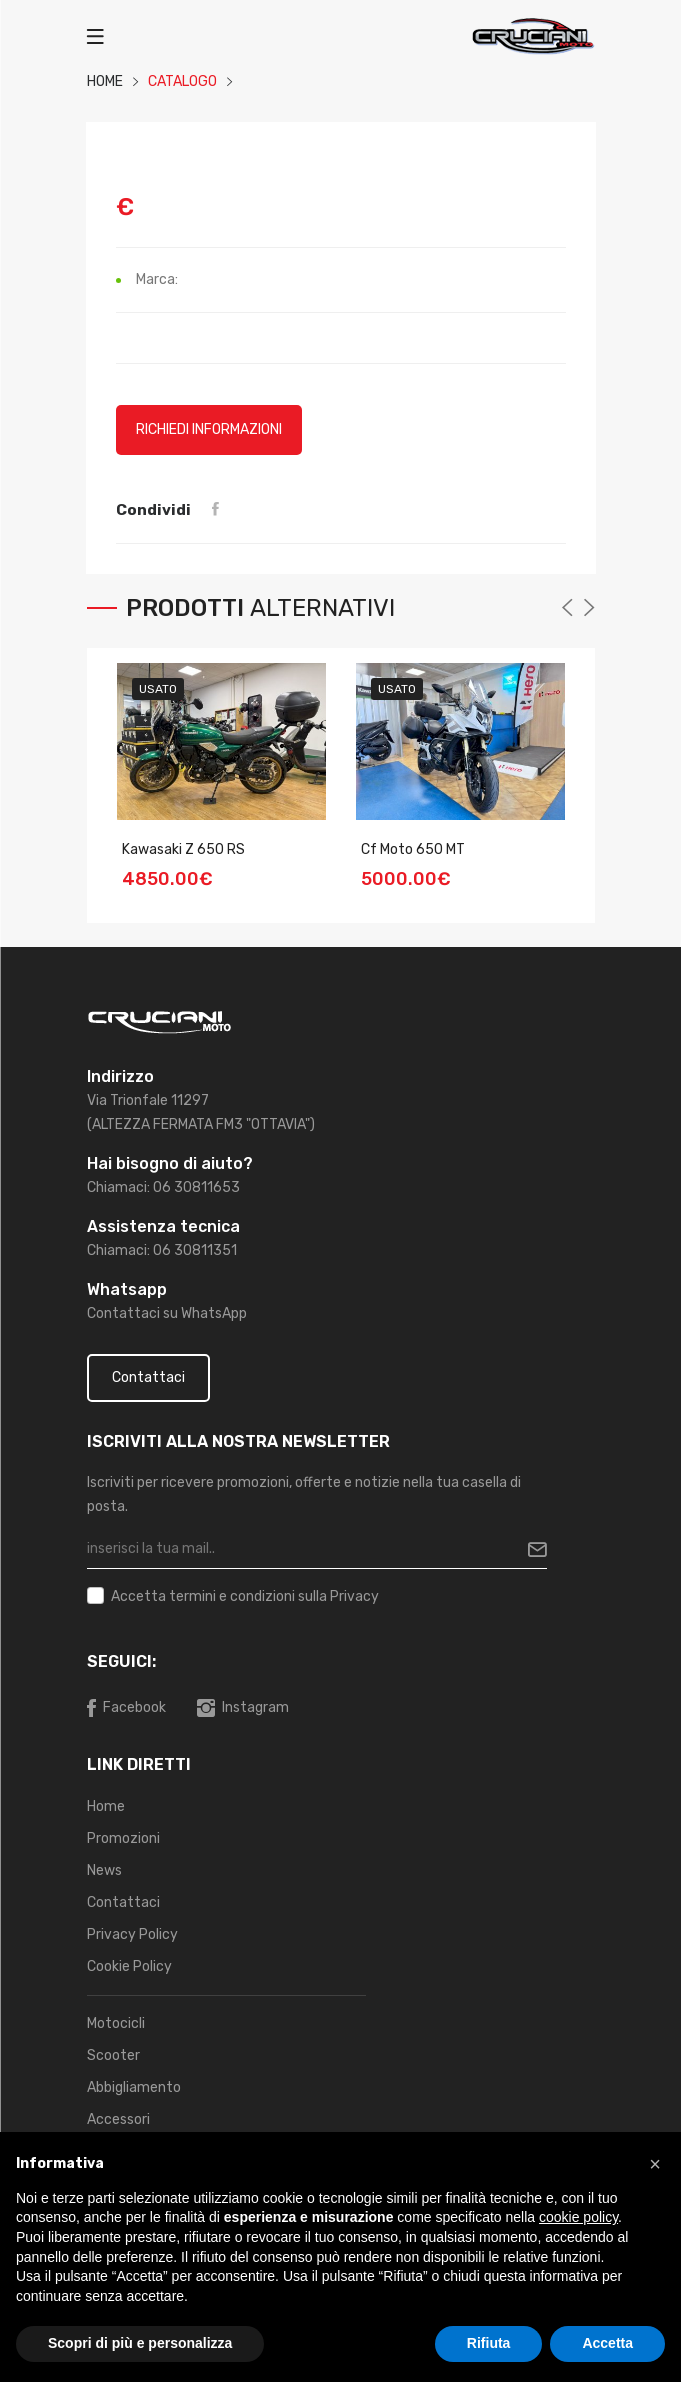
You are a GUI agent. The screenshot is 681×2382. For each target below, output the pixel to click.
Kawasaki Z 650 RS (183, 849)
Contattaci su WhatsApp (167, 1313)
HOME (105, 81)
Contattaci (148, 1377)
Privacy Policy (132, 1934)
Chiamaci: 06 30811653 (163, 1187)
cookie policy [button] (578, 2217)
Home (106, 1806)
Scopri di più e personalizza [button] (140, 2343)
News (104, 1870)
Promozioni (123, 1838)
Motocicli (116, 2023)
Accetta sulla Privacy (245, 1597)
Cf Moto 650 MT (413, 849)
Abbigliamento (134, 2087)
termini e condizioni (232, 1596)
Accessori (118, 2119)
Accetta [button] (607, 2343)
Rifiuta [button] (489, 2343)
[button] (655, 2164)
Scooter (113, 2055)
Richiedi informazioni (209, 429)
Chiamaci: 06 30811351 (162, 1250)
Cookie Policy (129, 1966)
